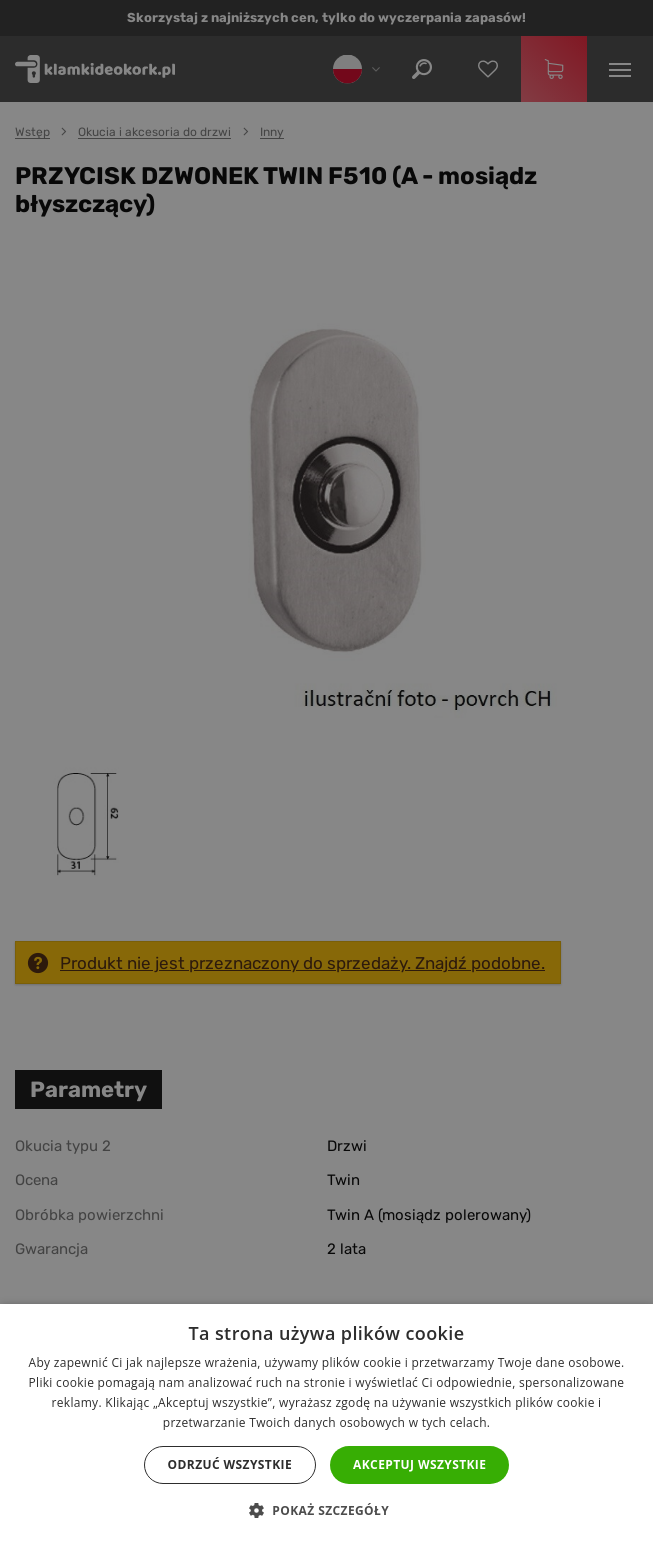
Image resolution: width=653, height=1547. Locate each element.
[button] (326, 1511)
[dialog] (326, 773)
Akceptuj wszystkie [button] (419, 1464)
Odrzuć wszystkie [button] (230, 1464)
